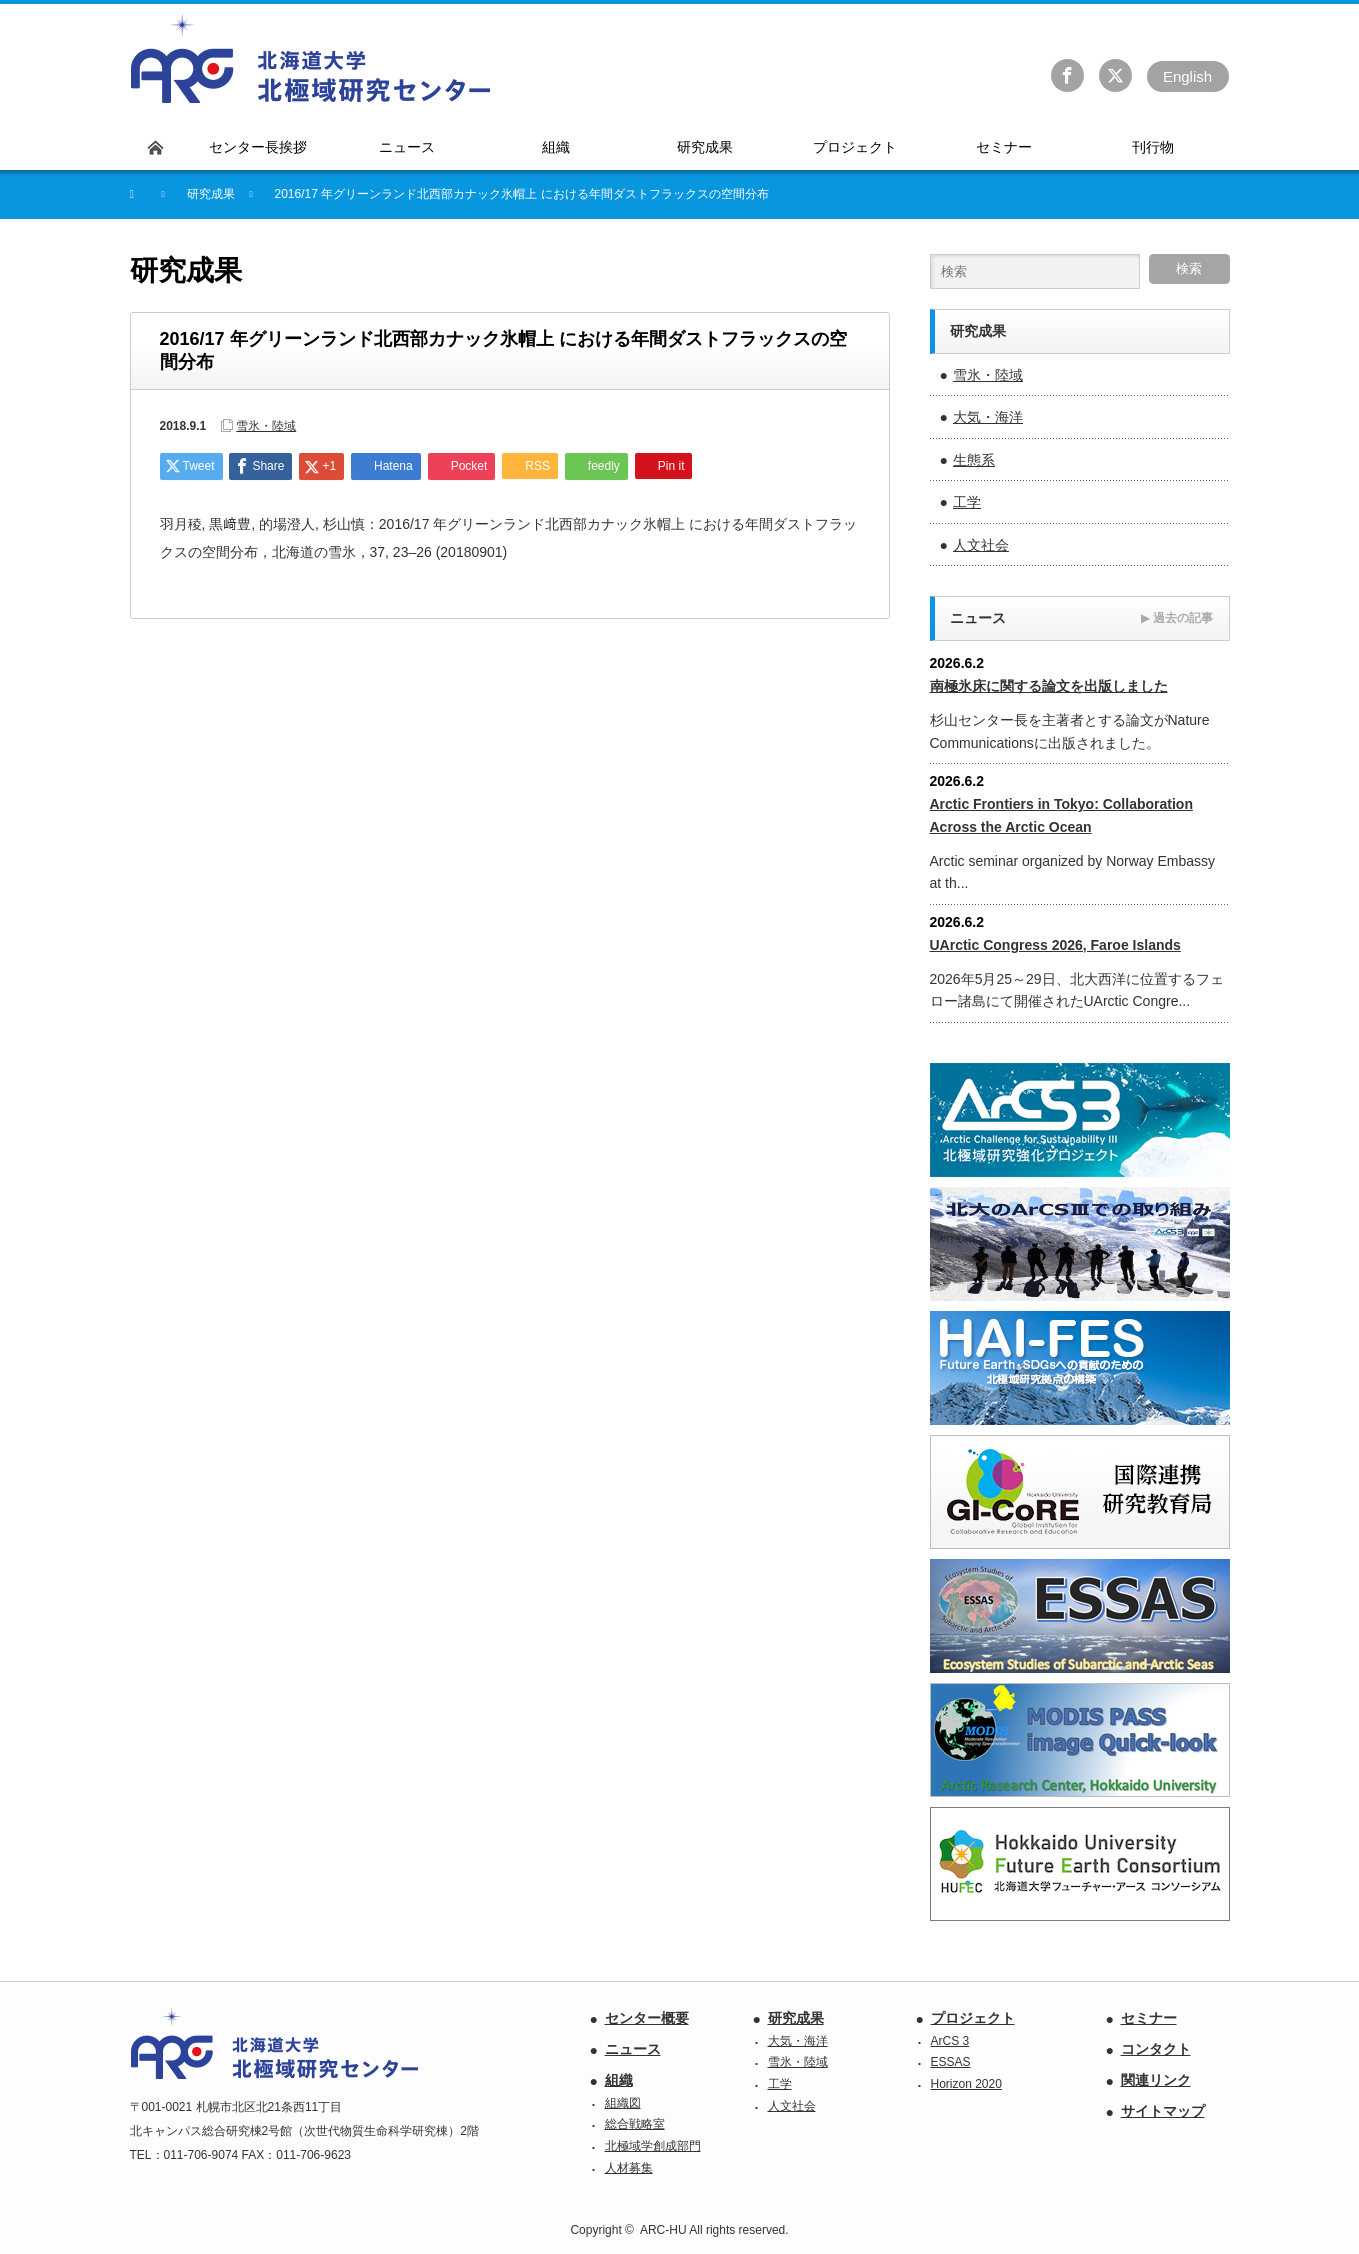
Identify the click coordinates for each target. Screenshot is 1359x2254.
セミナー (1149, 2018)
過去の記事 (1177, 618)
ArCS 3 (950, 2041)
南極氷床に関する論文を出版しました (1049, 686)
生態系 (974, 460)
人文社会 (981, 545)
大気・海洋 (988, 417)
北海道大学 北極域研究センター (311, 59)
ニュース (633, 2049)
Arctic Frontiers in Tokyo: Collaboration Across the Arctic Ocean (1061, 815)
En (1187, 76)
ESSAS (951, 2062)
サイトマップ (1163, 2111)
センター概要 (647, 2018)
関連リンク (1156, 2080)
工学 (967, 502)
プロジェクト (973, 2018)
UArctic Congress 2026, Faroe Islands (1055, 945)
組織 (619, 2080)
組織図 (623, 2103)
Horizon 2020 (966, 2084)
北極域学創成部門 (653, 2146)
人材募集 (629, 2168)
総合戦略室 (635, 2124)
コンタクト (1156, 2049)
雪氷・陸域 (266, 426)
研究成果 (796, 2018)
